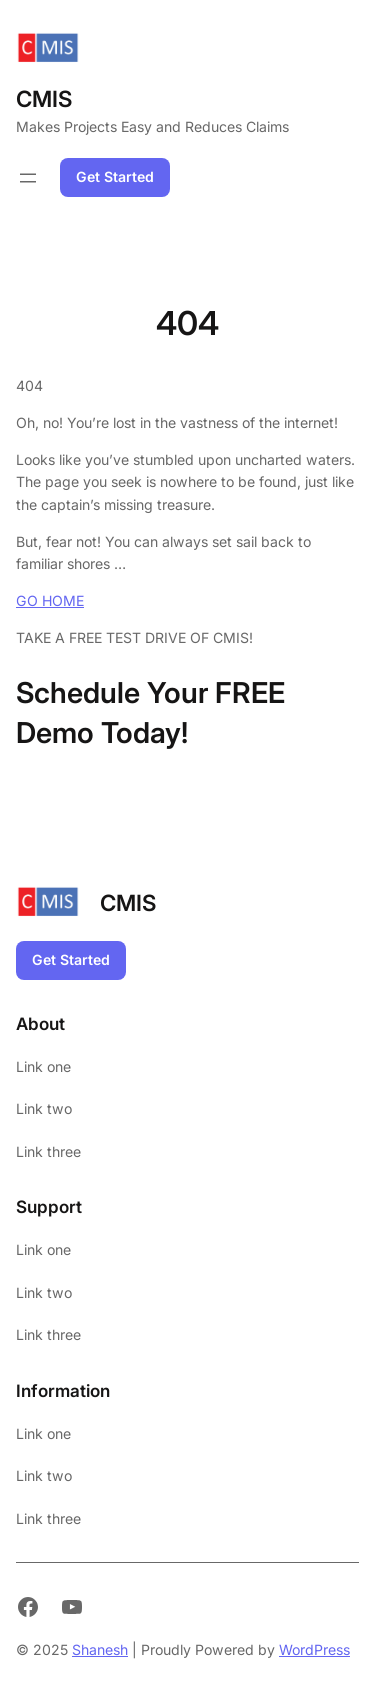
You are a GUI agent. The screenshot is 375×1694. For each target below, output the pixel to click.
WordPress (314, 1649)
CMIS (44, 98)
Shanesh (100, 1649)
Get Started (115, 176)
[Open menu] (28, 178)
